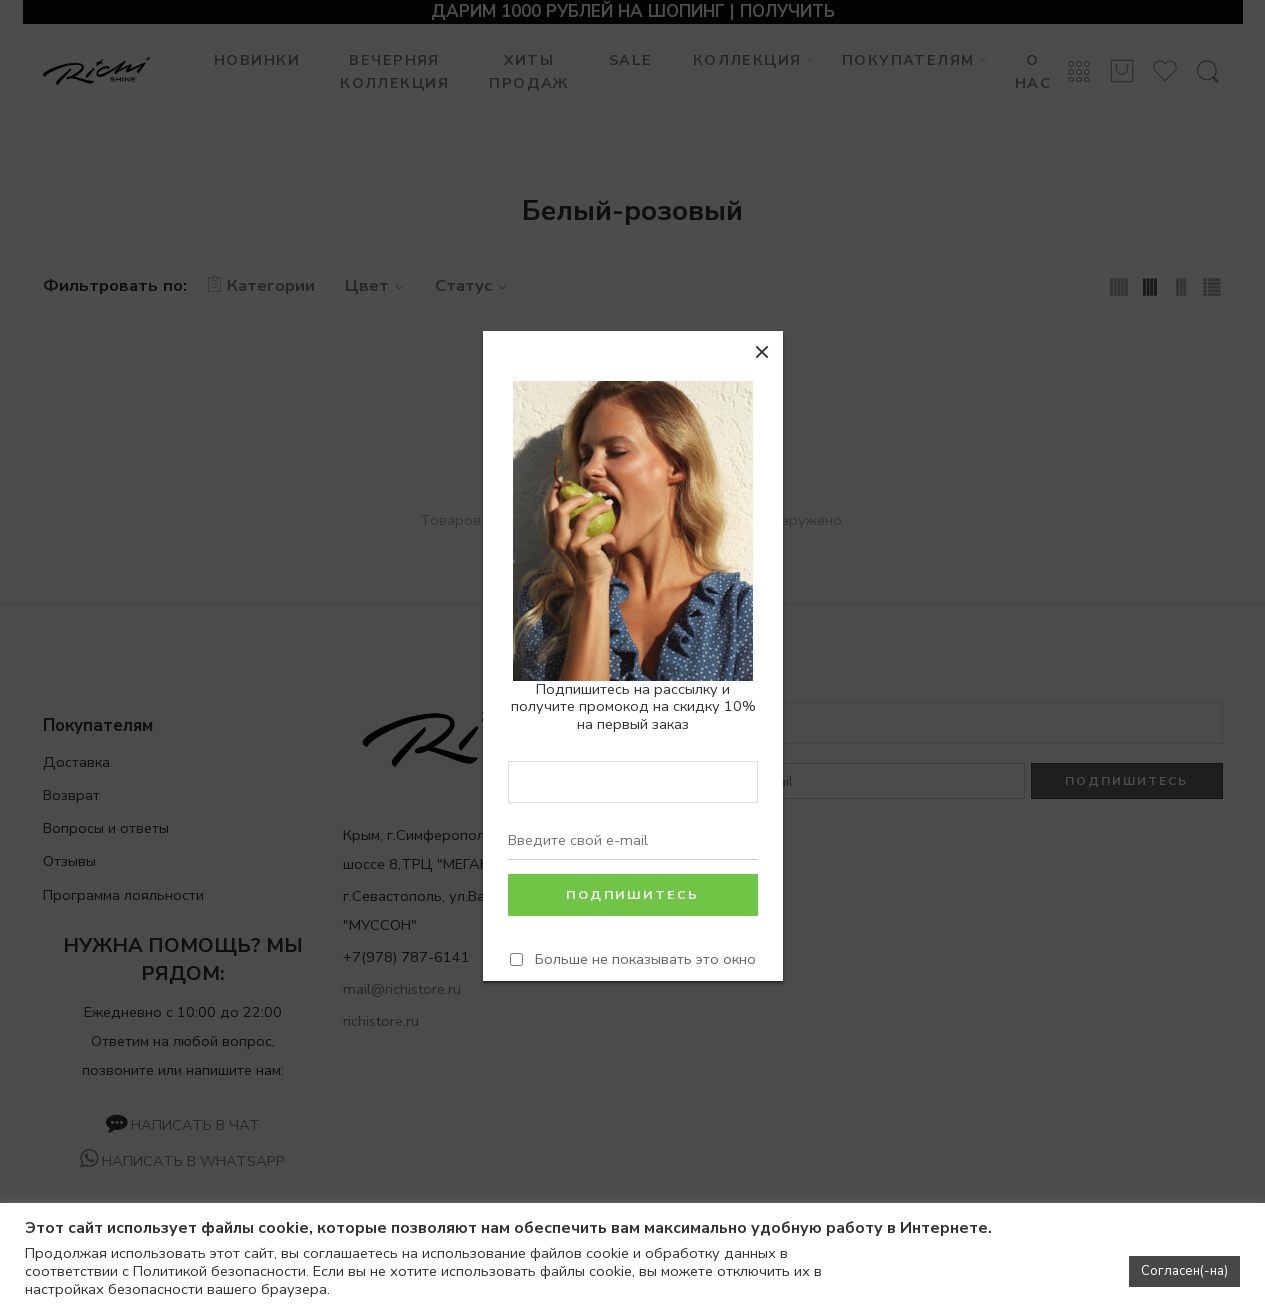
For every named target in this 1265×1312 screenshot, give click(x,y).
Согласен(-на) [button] (1184, 1271)
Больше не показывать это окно (645, 959)
